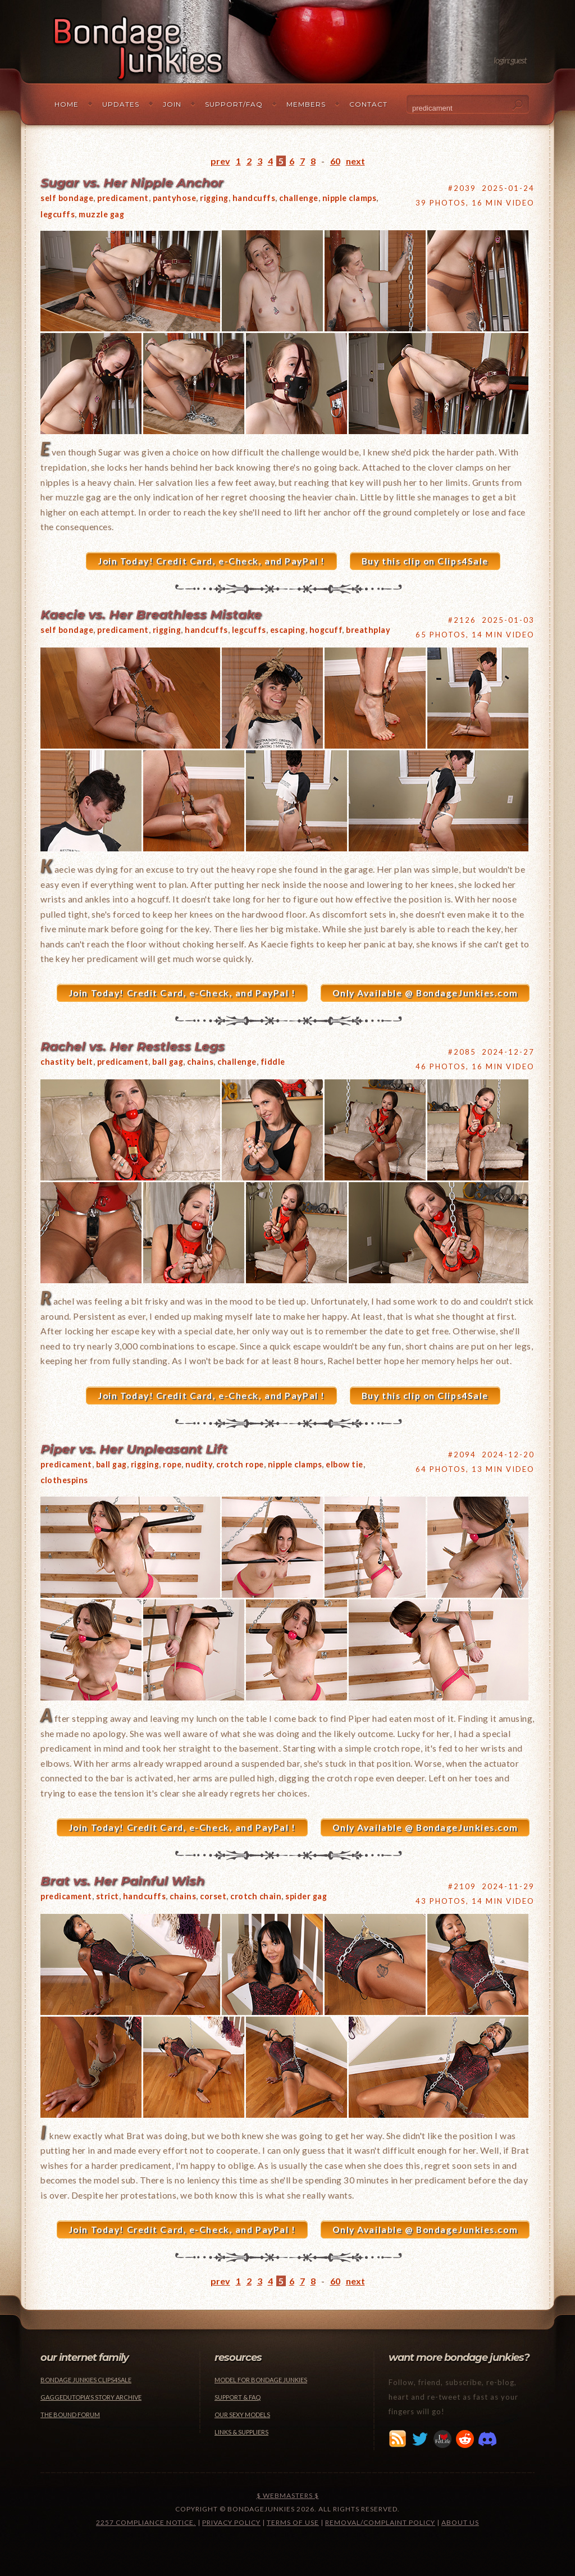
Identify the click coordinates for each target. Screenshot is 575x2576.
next (355, 161)
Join (172, 104)
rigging (214, 198)
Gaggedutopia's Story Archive (91, 2397)
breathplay (368, 630)
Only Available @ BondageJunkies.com (425, 993)
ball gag (167, 1061)
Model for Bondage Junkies (261, 2379)
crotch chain (255, 1896)
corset (213, 1896)
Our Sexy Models (242, 2414)
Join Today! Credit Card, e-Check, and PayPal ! (211, 561)
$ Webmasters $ (288, 2495)
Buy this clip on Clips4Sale (425, 561)
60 (335, 161)
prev (220, 161)
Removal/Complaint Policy (380, 2522)
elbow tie (344, 1464)
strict (107, 1896)
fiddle (273, 1061)
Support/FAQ (234, 104)
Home (66, 104)
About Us (460, 2522)
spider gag (306, 1896)
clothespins (64, 1480)
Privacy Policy (231, 2522)
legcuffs (57, 214)
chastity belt (66, 1061)
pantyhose (175, 198)
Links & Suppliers (241, 2432)
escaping (287, 630)
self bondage (66, 198)
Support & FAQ (238, 2397)
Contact (368, 104)
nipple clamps (349, 198)
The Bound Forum (70, 2414)
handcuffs (254, 198)
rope (172, 1464)
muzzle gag (101, 214)
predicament (123, 198)
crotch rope (240, 1464)
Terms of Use (293, 2522)
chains (200, 1061)
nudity (198, 1464)
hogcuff (326, 630)
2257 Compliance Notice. (146, 2522)
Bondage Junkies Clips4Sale (85, 2379)
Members (306, 104)
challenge (298, 198)
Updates (120, 104)
